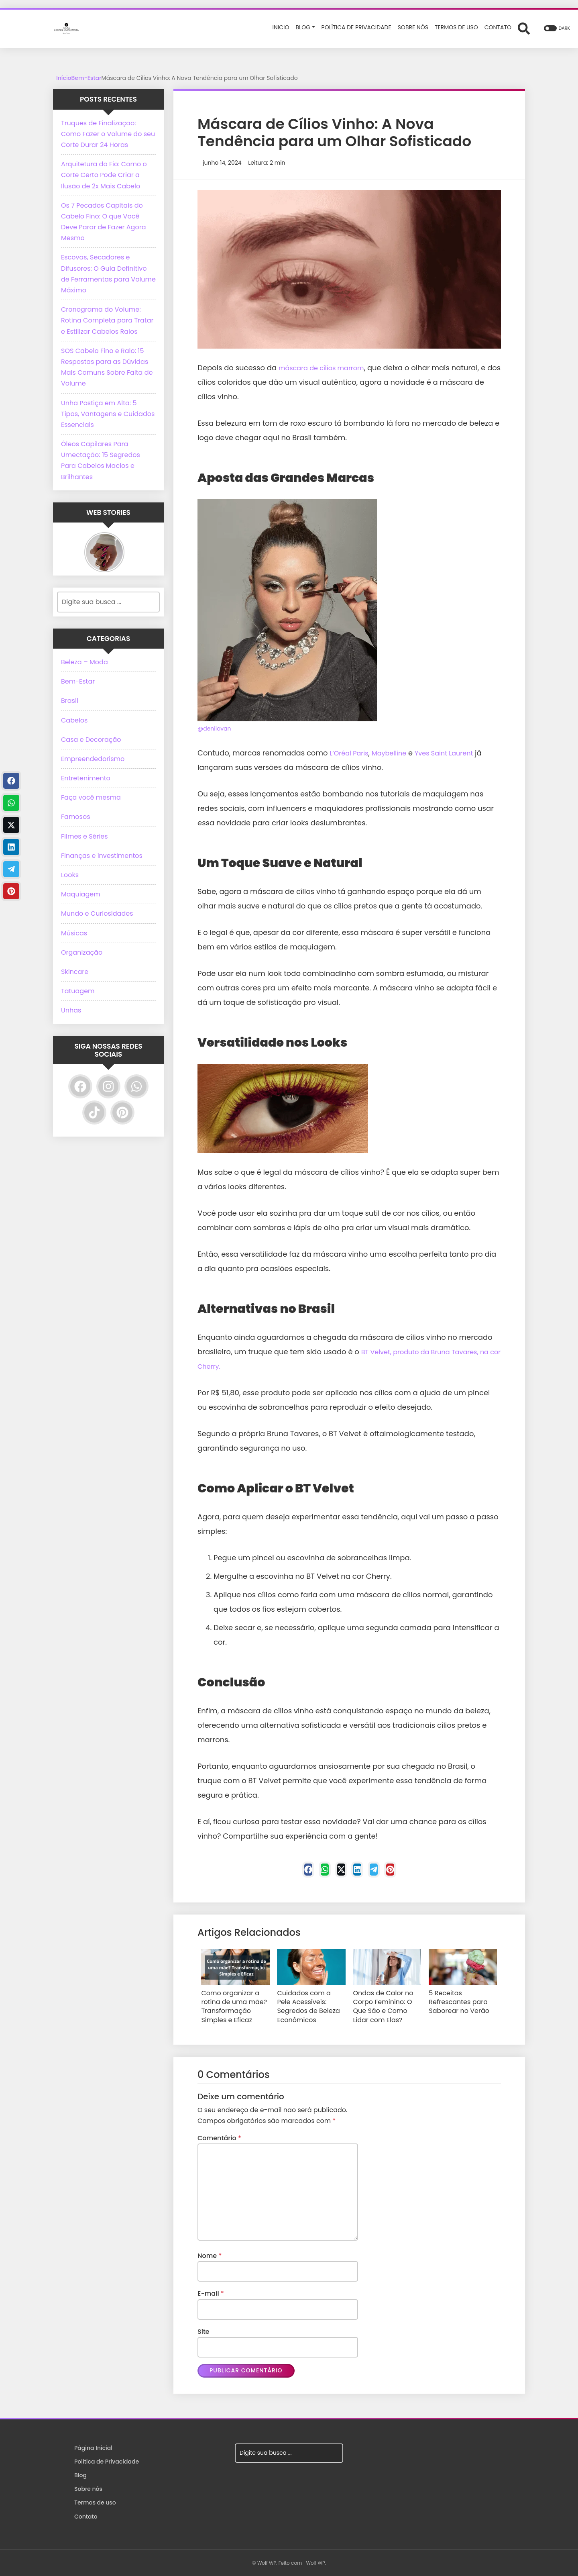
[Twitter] (337, 1872)
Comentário (219, 2135)
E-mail (210, 2291)
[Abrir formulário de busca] (524, 28)
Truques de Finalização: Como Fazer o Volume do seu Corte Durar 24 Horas (108, 133)
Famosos (75, 816)
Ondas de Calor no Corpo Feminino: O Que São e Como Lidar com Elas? (385, 2006)
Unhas (71, 1010)
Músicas (74, 933)
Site (203, 2329)
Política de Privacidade (106, 2461)
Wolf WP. (316, 2561)
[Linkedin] (361, 1872)
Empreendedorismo (92, 758)
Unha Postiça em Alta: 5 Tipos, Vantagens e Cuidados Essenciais (108, 413)
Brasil (69, 700)
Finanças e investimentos (101, 855)
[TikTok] (94, 1112)
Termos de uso (95, 2502)
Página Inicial (93, 2447)
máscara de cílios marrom (326, 368)
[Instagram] (108, 1086)
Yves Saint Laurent (456, 753)
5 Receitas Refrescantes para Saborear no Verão (463, 1999)
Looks (70, 875)
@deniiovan (214, 729)
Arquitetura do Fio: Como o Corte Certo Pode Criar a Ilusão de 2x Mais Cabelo (104, 174)
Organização (81, 952)
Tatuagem (78, 991)
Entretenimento (85, 778)
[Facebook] (288, 1872)
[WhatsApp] (136, 1086)
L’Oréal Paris (351, 753)
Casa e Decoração (91, 739)
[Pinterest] (410, 1872)
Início (63, 78)
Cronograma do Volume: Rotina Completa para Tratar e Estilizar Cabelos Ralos (107, 320)
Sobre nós (88, 2488)
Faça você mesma (91, 797)
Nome (209, 2253)
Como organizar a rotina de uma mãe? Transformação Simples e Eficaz (234, 2006)
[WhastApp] (313, 1872)
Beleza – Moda (84, 662)
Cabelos (74, 720)
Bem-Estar (86, 78)
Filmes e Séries (84, 836)
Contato (86, 2515)
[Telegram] (386, 1872)
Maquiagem (80, 894)
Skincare (74, 971)
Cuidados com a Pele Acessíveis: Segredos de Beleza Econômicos (310, 2002)
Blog (80, 2474)
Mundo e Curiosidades (97, 913)
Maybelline (396, 753)
